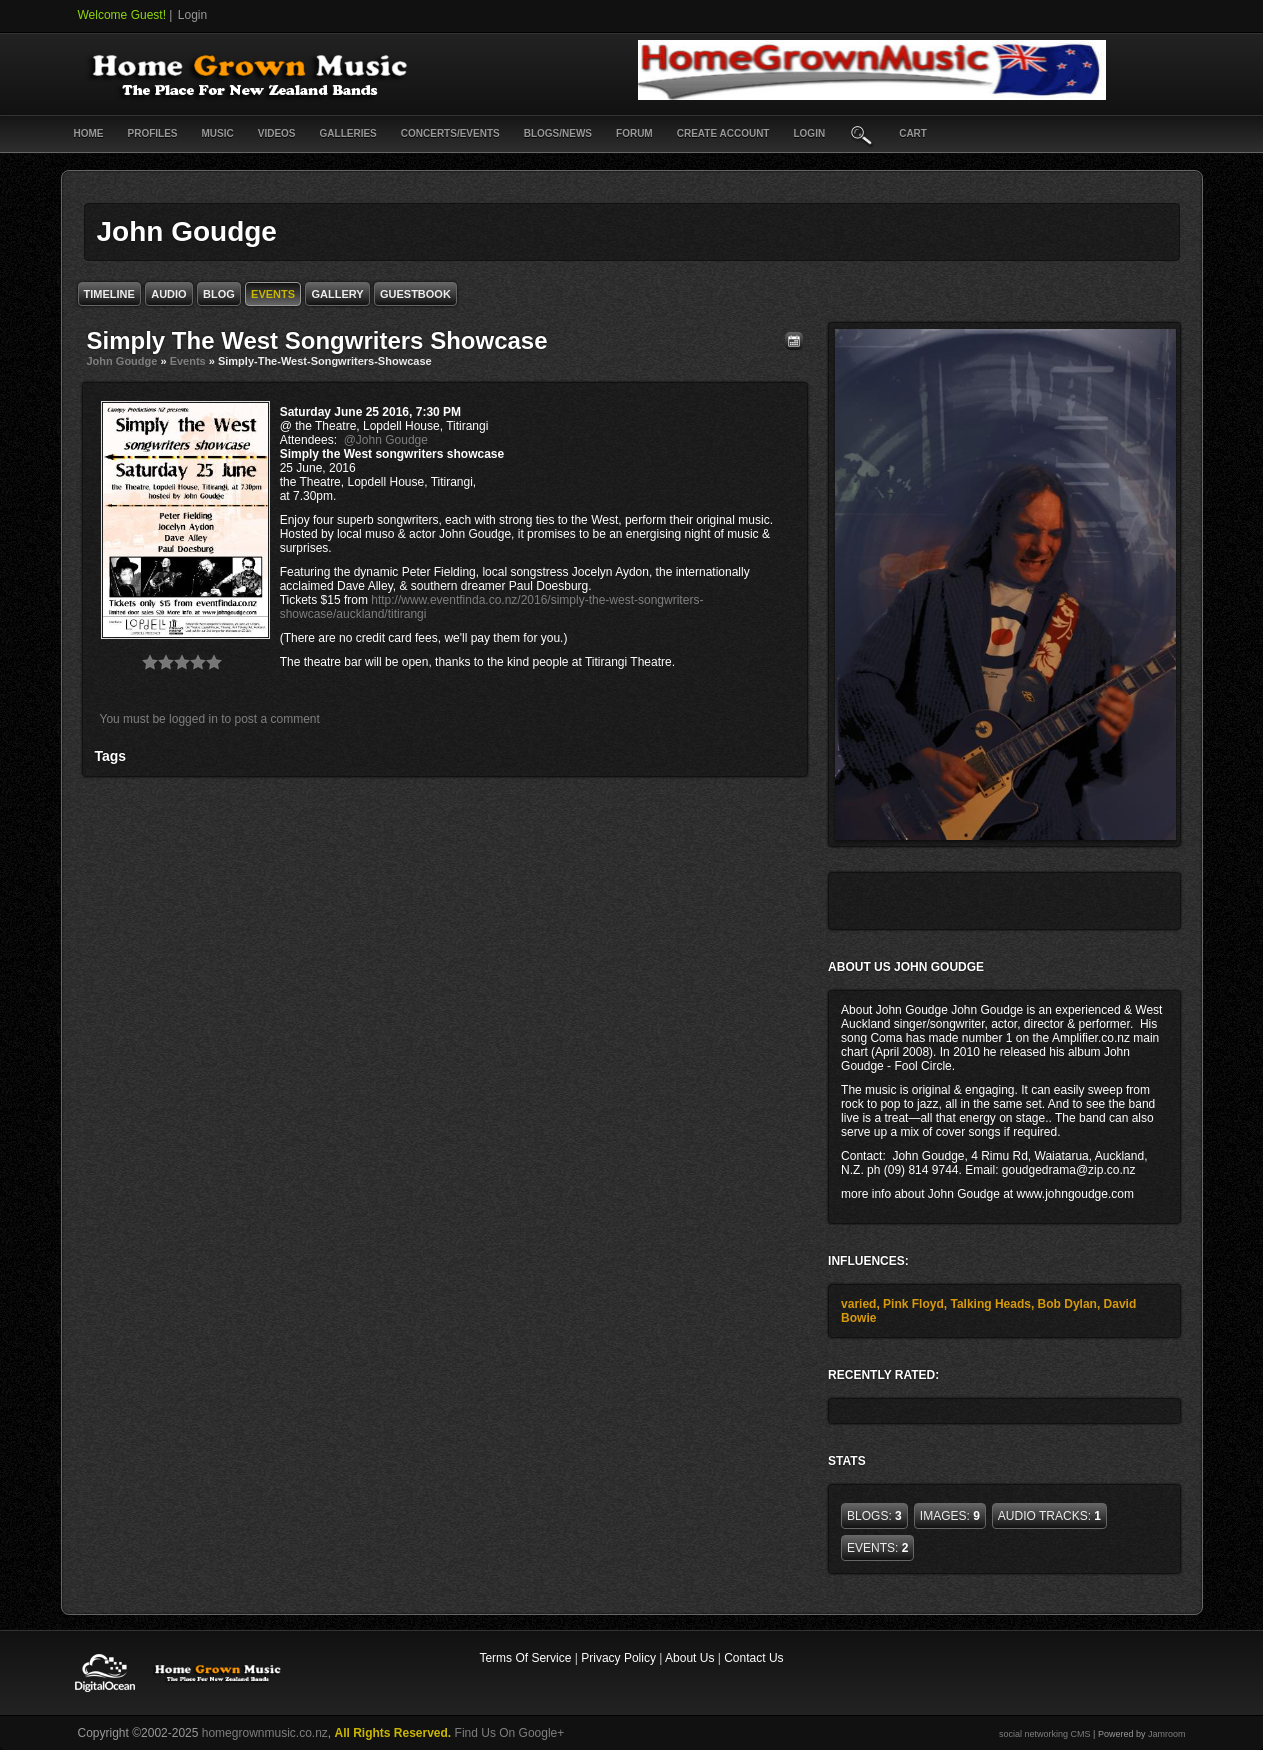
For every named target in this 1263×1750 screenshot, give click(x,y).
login (809, 133)
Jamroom (1167, 1734)
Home (89, 133)
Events (188, 361)
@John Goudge (386, 440)
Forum (634, 133)
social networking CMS (1045, 1734)
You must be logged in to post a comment (210, 719)
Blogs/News (558, 133)
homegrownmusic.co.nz (265, 1733)
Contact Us (753, 1658)
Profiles (153, 133)
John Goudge (122, 361)
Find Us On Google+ (510, 1733)
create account (723, 133)
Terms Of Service (525, 1658)
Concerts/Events (450, 133)
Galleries (348, 133)
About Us (689, 1658)
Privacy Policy (618, 1658)
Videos (277, 133)
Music (218, 133)
